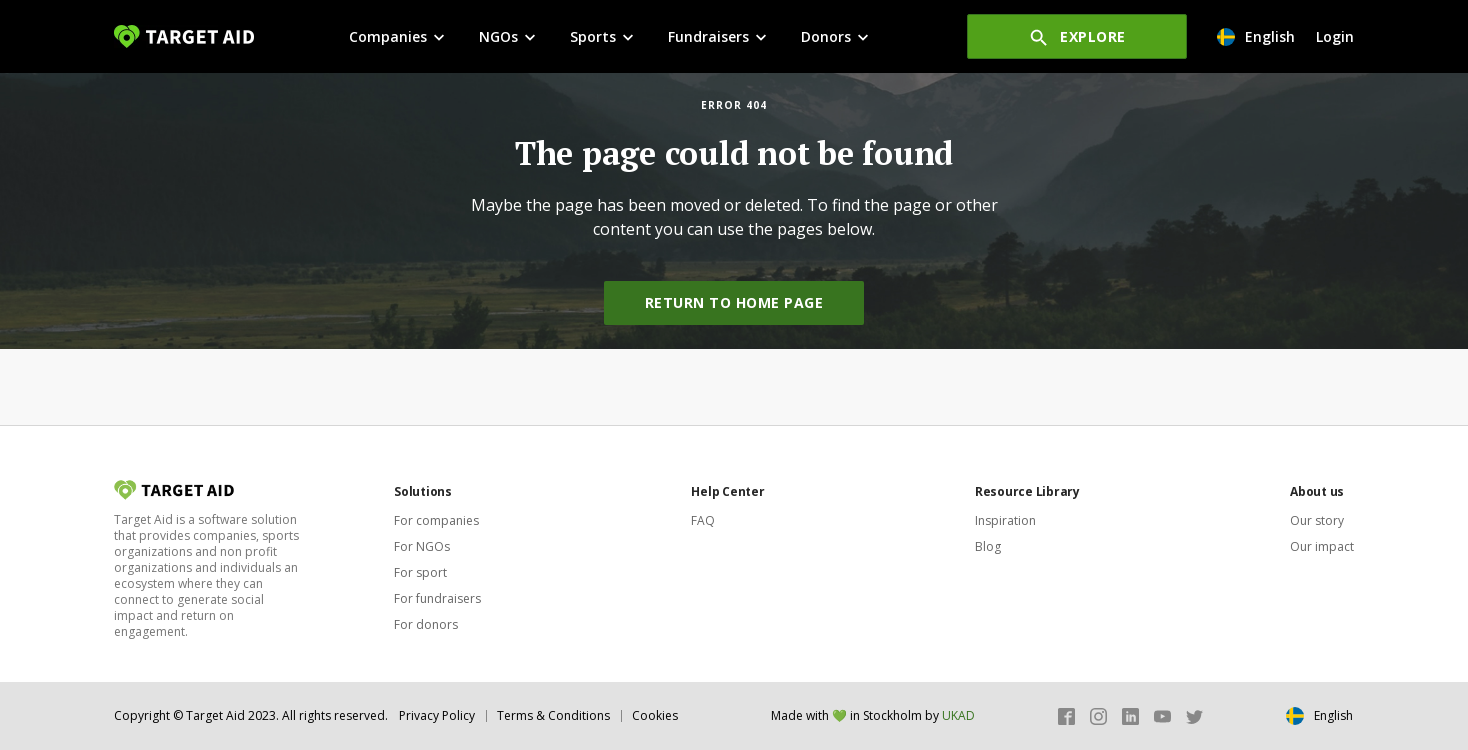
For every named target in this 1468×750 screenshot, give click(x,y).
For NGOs (422, 546)
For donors (426, 624)
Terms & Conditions (553, 715)
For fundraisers (437, 598)
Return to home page (734, 302)
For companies (436, 520)
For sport (420, 572)
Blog (988, 546)
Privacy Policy (437, 715)
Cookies (655, 715)
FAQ (703, 520)
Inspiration (1005, 520)
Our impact (1322, 546)
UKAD (958, 715)
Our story (1317, 520)
